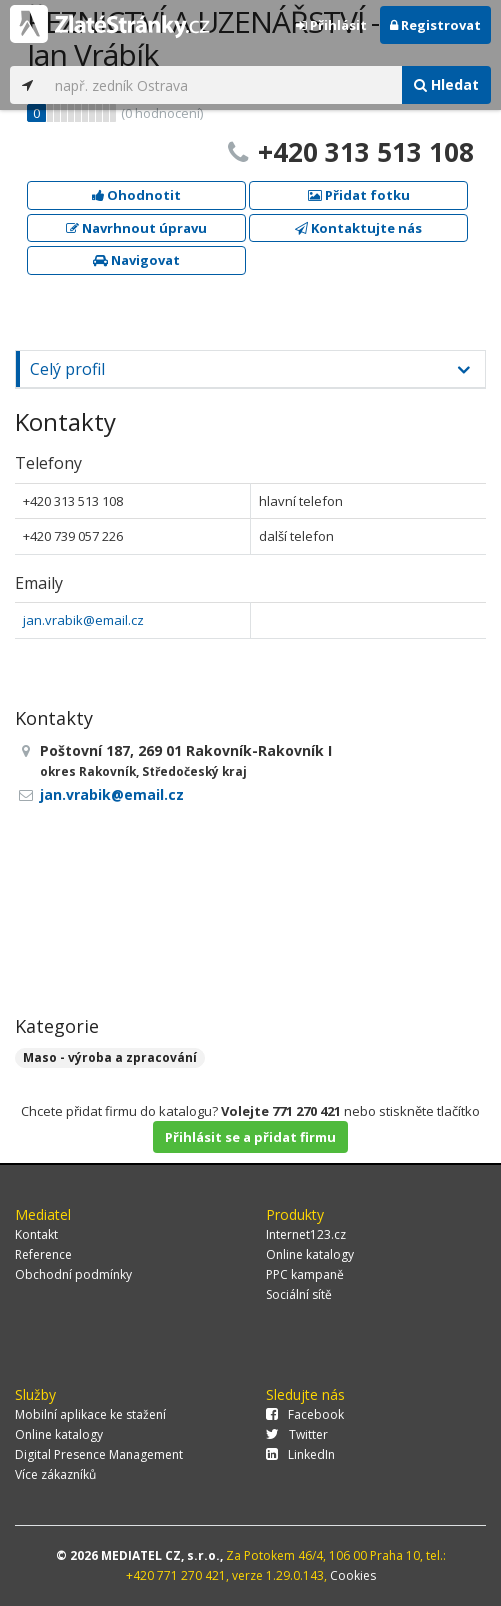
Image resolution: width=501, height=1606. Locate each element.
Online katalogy (310, 1254)
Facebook (305, 1414)
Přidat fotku (359, 195)
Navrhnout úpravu (136, 228)
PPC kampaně (305, 1274)
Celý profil (67, 369)
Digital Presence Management (99, 1454)
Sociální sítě (299, 1294)
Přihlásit (331, 25)
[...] (223, 85)
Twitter (297, 1434)
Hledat (446, 84)
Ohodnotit (136, 195)
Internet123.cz (306, 1234)
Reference (43, 1254)
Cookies (353, 1575)
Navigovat (136, 260)
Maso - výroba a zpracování (110, 1057)
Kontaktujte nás (358, 228)
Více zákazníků (55, 1474)
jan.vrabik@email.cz (83, 620)
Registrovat (435, 25)
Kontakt (36, 1234)
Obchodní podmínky (73, 1274)
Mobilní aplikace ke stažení (90, 1414)
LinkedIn (300, 1454)
